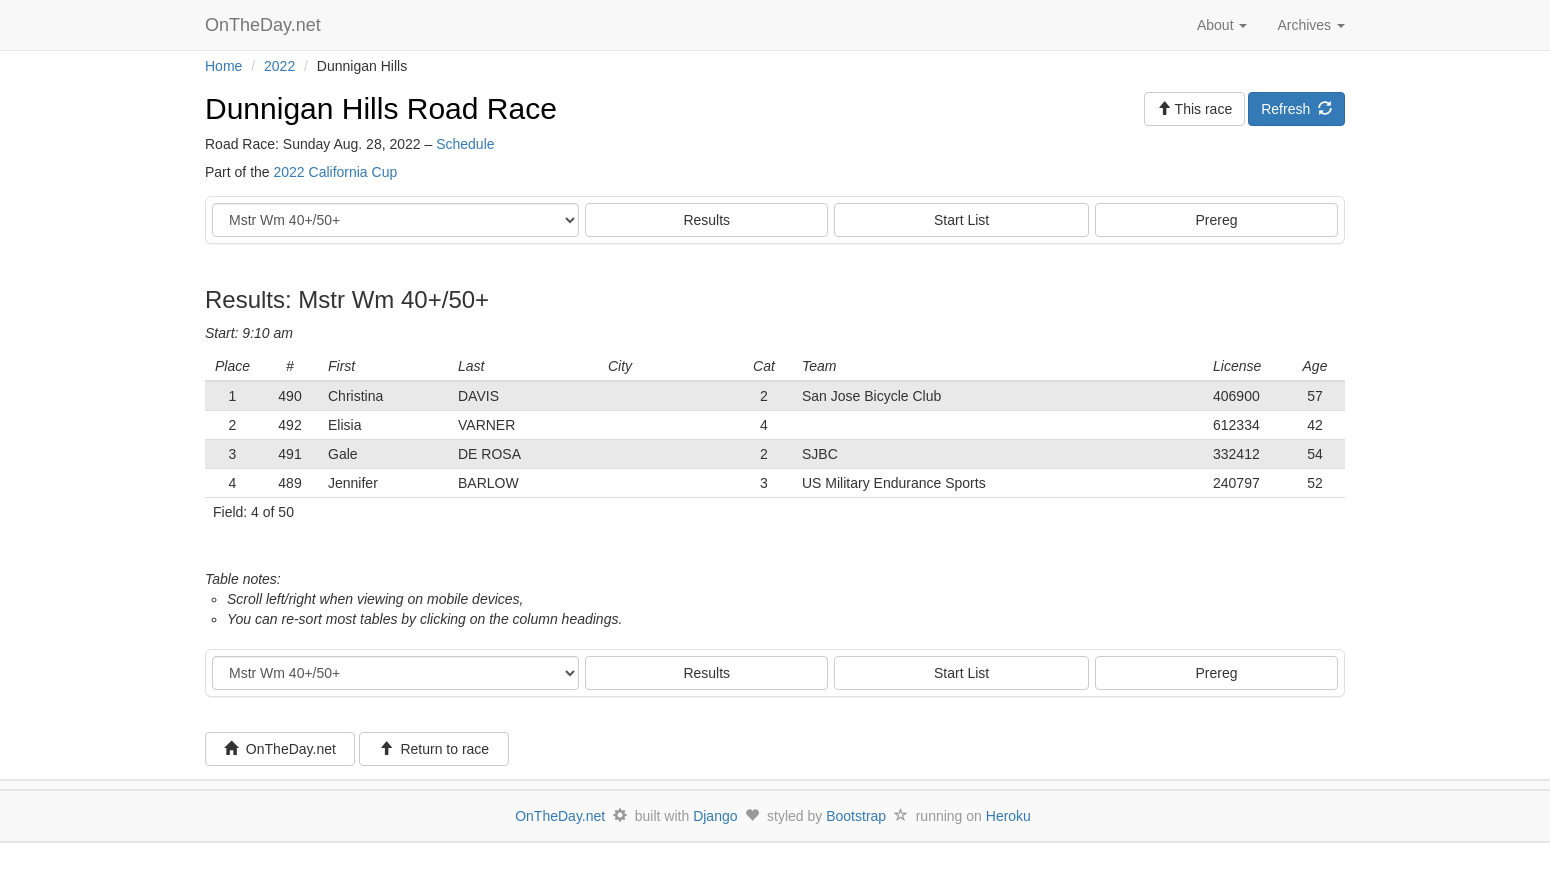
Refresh (1296, 109)
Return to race (434, 749)
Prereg (1217, 220)
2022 (279, 66)
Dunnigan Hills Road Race (381, 108)
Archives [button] (1311, 25)
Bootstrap (856, 816)
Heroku (1008, 816)
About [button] (1222, 25)
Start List (961, 220)
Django (715, 816)
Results (706, 220)
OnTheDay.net (265, 25)
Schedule (465, 144)
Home (223, 66)
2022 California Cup (335, 172)
